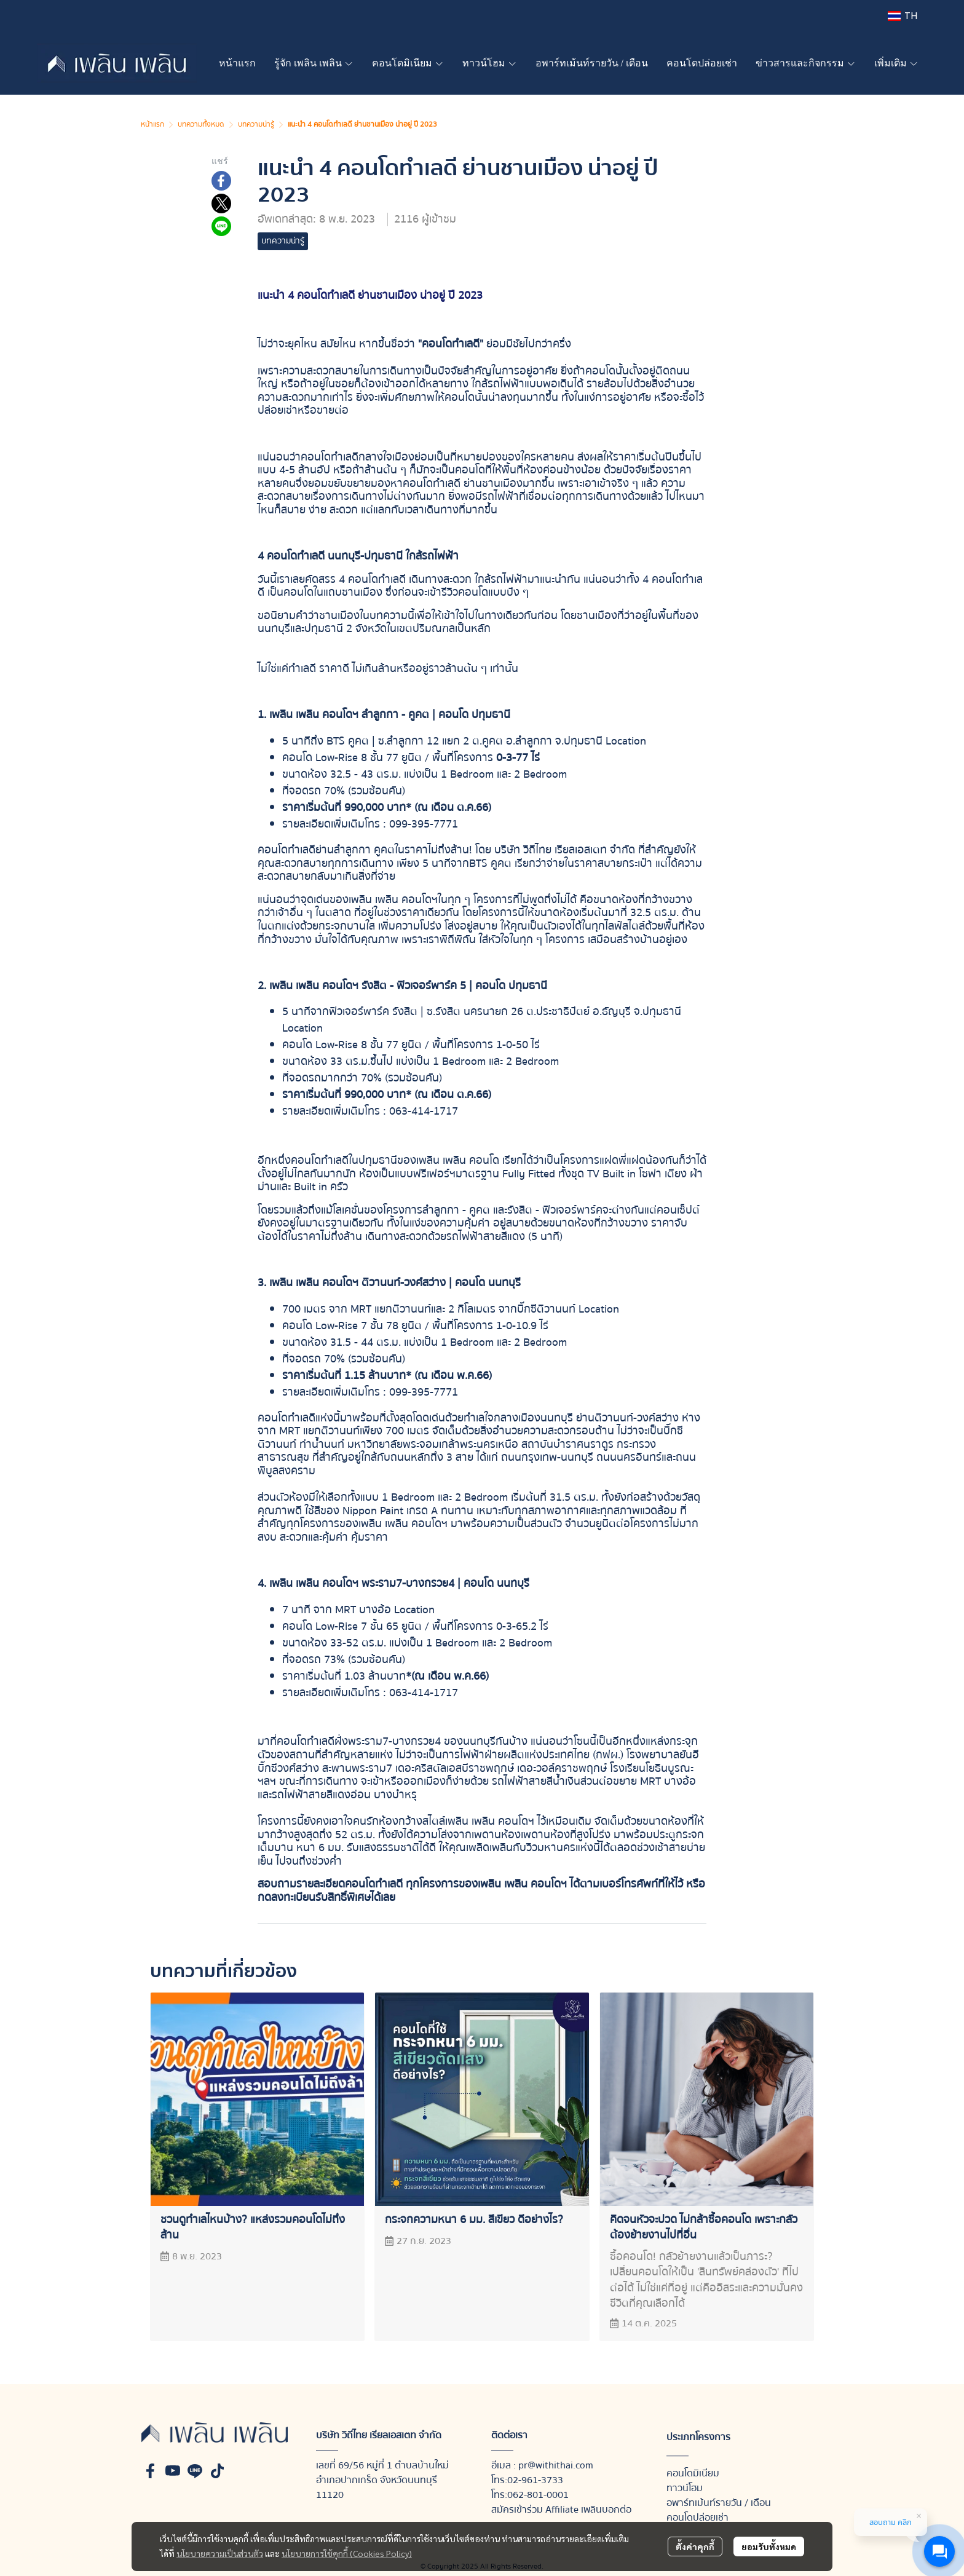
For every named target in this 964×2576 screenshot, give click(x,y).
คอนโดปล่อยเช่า (697, 2518)
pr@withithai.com (555, 2465)
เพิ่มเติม (896, 63)
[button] (902, 15)
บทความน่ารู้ (256, 124)
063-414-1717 (423, 1111)
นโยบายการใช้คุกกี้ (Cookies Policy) (347, 2553)
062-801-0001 (538, 2495)
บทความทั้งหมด (201, 124)
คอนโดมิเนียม (692, 2473)
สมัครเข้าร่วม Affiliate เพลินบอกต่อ (561, 2510)
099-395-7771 (423, 824)
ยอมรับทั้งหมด (768, 2546)
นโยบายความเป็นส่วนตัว (219, 2553)
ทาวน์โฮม (684, 2488)
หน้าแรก (152, 124)
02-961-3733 (535, 2480)
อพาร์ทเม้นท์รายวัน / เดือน (718, 2503)
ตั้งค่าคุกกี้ (695, 2546)
